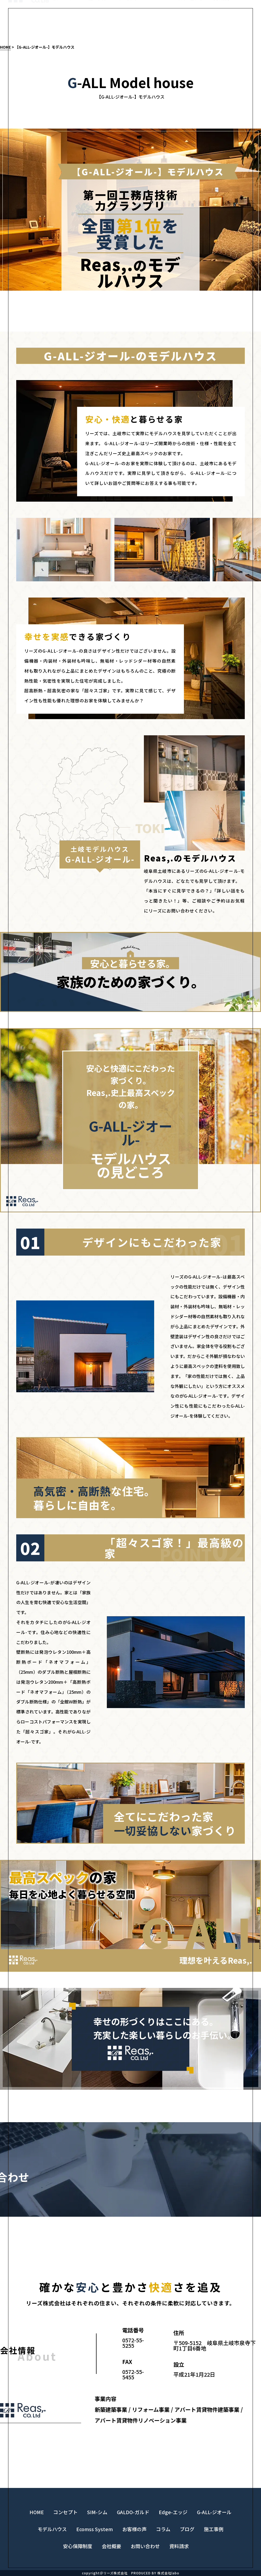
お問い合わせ (190, 24)
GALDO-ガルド (133, 2512)
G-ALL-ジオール (214, 2512)
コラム (163, 2529)
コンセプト (127, 24)
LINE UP (157, 24)
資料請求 (222, 24)
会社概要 (111, 2546)
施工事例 (97, 24)
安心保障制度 (77, 2546)
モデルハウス (65, 24)
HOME (5, 47)
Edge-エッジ (173, 2512)
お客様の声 (134, 2529)
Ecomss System (94, 2529)
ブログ (187, 2529)
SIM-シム (97, 2512)
